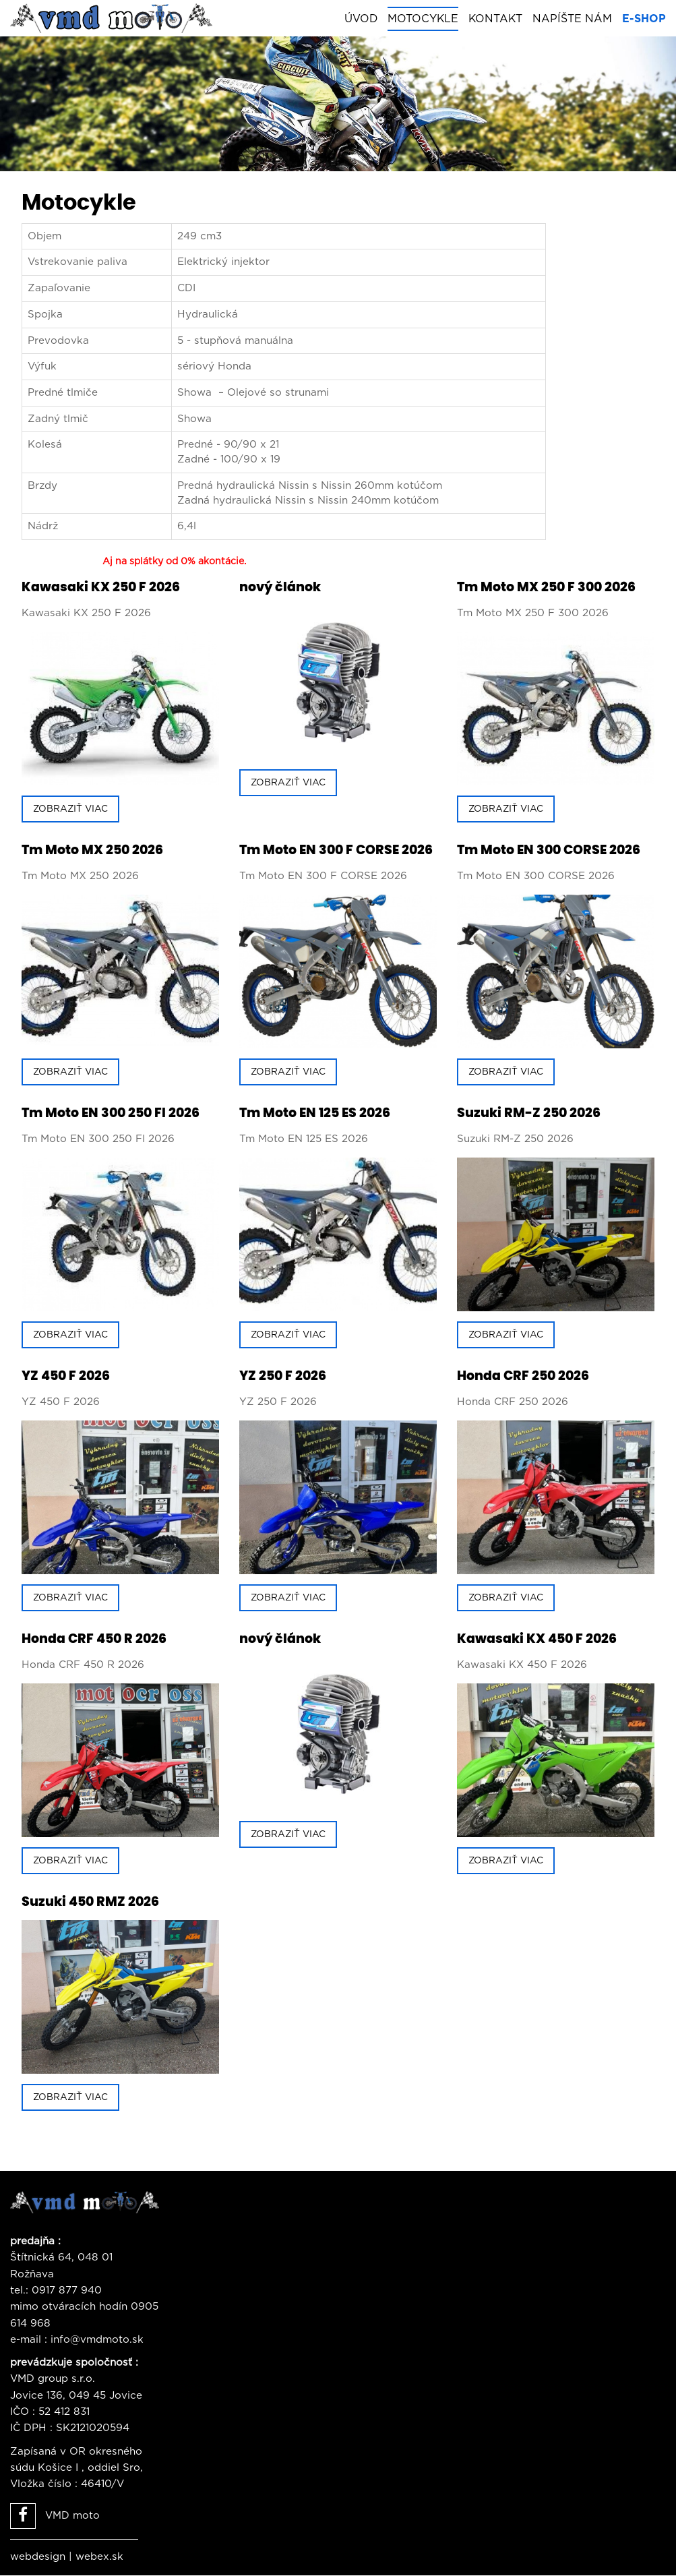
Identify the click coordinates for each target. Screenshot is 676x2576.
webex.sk (99, 2557)
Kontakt (495, 18)
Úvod (360, 18)
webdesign (37, 2557)
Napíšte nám (572, 18)
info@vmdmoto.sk (97, 2340)
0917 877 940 (67, 2291)
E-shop (644, 18)
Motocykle (423, 18)
